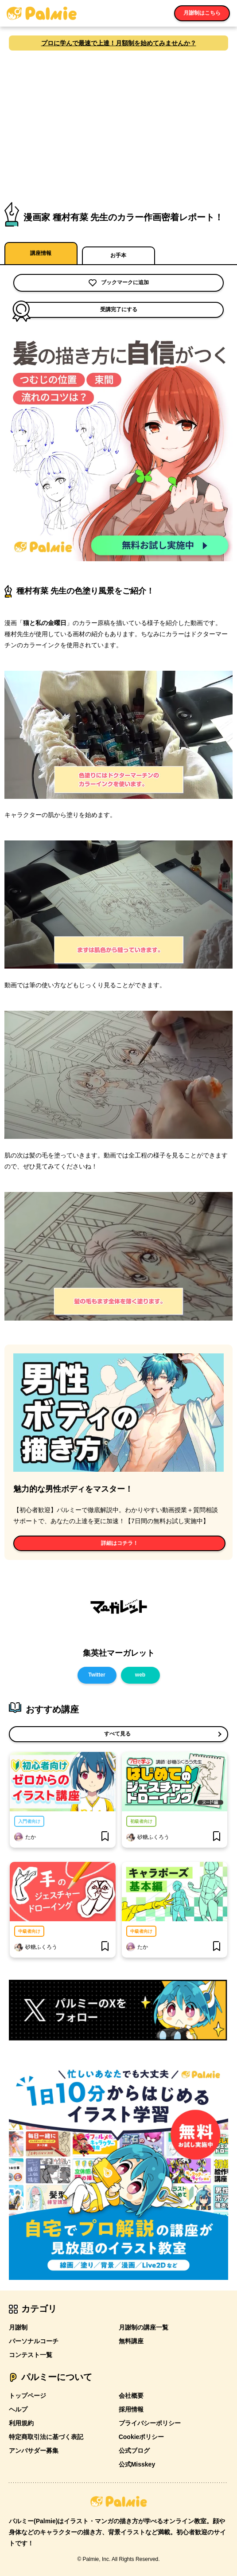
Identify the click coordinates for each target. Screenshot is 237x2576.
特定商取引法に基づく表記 (46, 2436)
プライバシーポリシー (150, 2423)
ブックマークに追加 (119, 283)
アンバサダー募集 (33, 2450)
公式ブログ (134, 2450)
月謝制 (18, 2327)
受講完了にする (75, 310)
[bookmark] (105, 1837)
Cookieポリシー (141, 2436)
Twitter (96, 1675)
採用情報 (131, 2409)
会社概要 (131, 2395)
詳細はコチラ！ (119, 1543)
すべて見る (117, 1734)
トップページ (27, 2395)
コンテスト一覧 (30, 2354)
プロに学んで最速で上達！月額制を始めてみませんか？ (118, 43)
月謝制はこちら (202, 13)
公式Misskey (137, 2464)
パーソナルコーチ (33, 2341)
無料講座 (131, 2341)
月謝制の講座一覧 (143, 2327)
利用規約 (21, 2423)
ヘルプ (18, 2409)
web (140, 1675)
